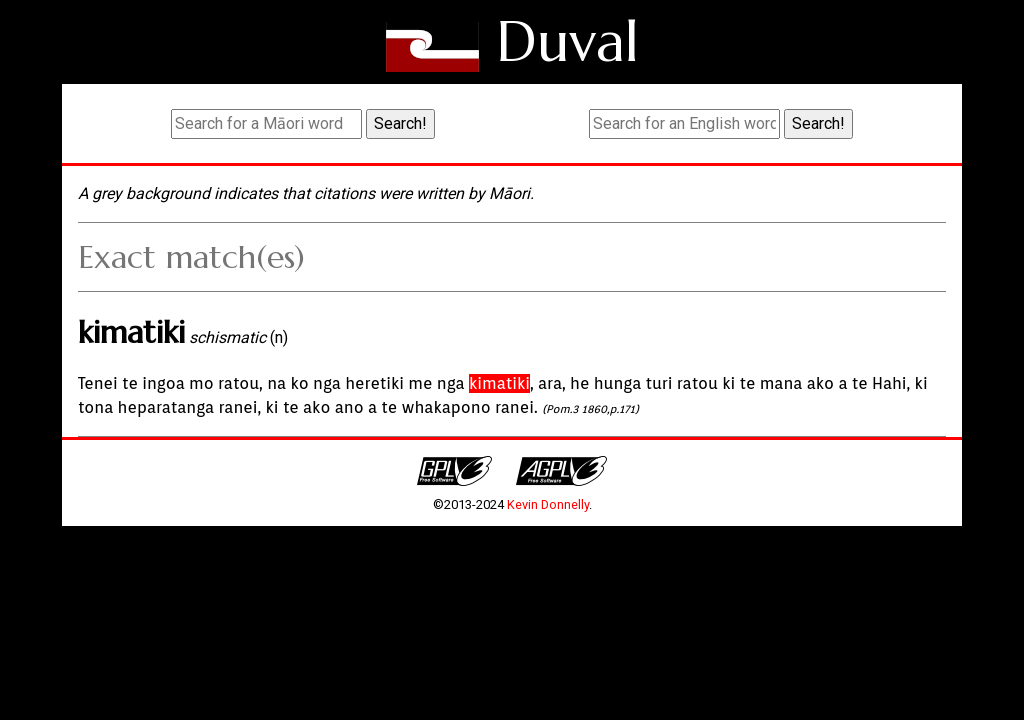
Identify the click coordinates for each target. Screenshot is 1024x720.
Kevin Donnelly (548, 504)
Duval (567, 41)
